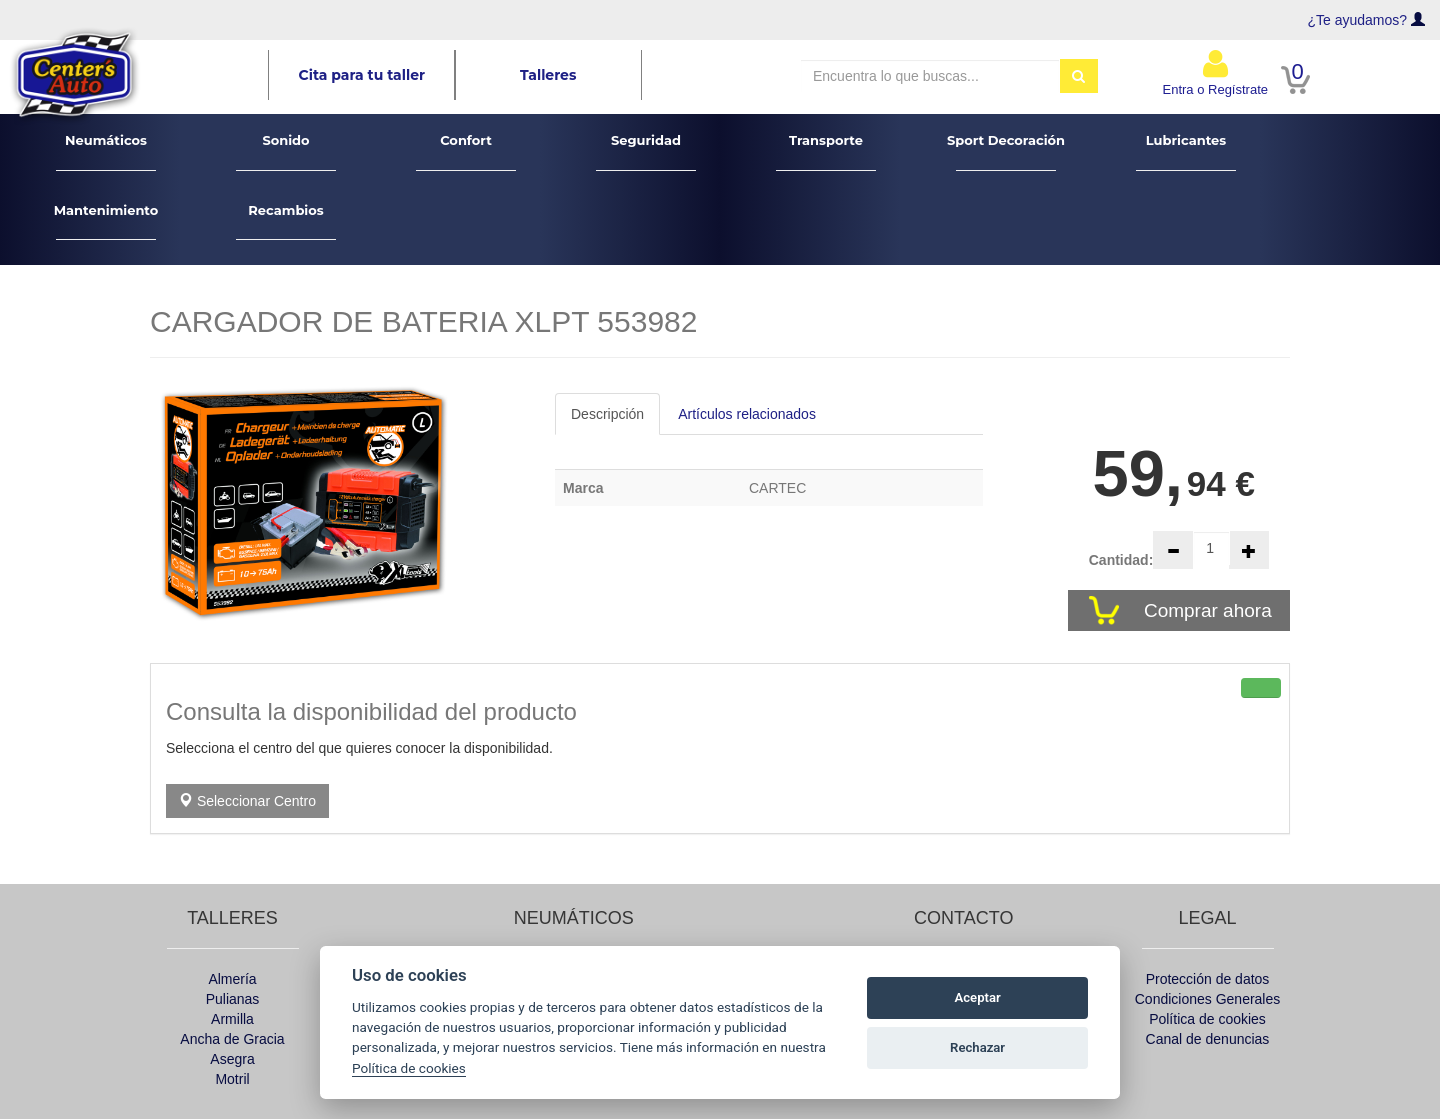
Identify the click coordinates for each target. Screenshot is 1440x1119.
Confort (466, 151)
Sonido (286, 151)
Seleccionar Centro (247, 801)
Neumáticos (106, 151)
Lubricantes (1186, 151)
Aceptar (978, 997)
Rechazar (977, 1047)
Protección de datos (1208, 979)
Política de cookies (1207, 1019)
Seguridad (646, 151)
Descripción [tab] (607, 414)
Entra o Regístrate (1216, 72)
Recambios (286, 221)
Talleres (548, 75)
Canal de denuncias (1208, 1039)
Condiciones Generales (1208, 999)
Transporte (826, 151)
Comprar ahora (1210, 610)
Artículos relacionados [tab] (747, 414)
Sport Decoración (1006, 151)
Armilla (232, 1019)
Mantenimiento (106, 221)
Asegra (232, 1059)
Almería (232, 979)
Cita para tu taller (362, 75)
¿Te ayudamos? (1358, 20)
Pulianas (233, 999)
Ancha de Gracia (232, 1039)
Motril (232, 1079)
